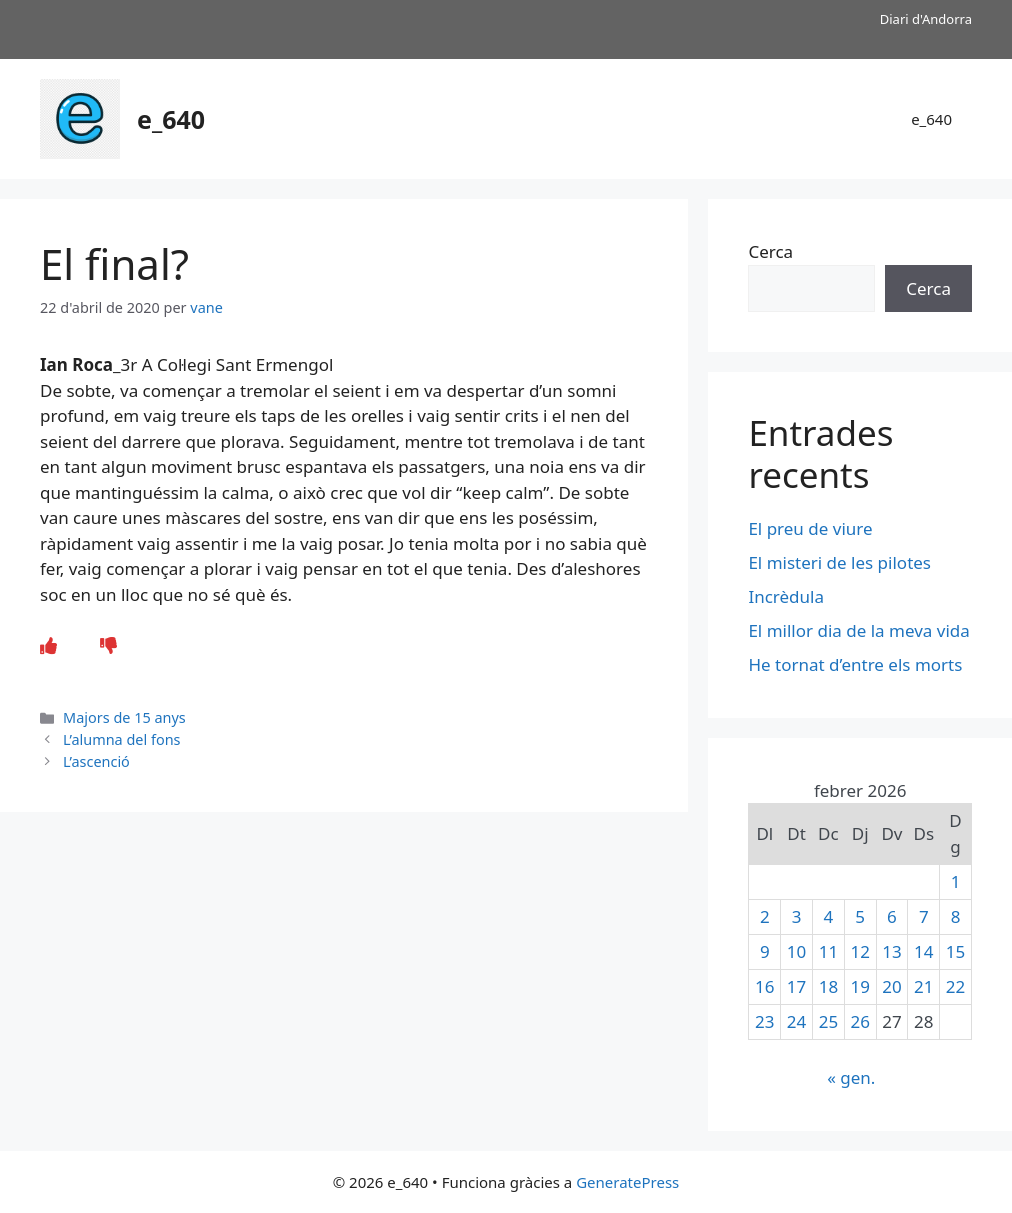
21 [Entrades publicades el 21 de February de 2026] (923, 986)
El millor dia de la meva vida (858, 630)
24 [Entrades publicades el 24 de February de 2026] (796, 1021)
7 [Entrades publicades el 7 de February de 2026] (924, 916)
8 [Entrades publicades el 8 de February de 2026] (956, 916)
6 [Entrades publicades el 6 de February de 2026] (892, 916)
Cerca (770, 251)
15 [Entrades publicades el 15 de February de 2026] (955, 951)
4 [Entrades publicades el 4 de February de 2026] (829, 916)
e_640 (171, 119)
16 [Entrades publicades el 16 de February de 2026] (764, 986)
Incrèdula (788, 596)
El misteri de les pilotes (841, 562)
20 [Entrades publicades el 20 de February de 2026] (891, 986)
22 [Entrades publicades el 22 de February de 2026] (955, 986)
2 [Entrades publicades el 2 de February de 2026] (765, 916)
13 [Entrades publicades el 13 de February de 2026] (891, 951)
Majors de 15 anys (124, 717)
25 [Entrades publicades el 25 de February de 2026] (828, 1021)
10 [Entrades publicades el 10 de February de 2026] (796, 951)
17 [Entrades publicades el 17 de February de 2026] (796, 986)
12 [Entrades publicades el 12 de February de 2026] (859, 951)
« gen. (851, 1077)
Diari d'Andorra (926, 19)
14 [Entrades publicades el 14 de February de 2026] (923, 951)
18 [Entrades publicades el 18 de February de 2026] (828, 986)
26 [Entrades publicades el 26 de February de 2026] (859, 1021)
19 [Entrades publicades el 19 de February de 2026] (859, 986)
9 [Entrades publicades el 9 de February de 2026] (765, 951)
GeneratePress (627, 1182)
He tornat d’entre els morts (857, 664)
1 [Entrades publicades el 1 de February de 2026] (956, 881)
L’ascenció (96, 761)
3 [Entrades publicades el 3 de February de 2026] (797, 916)
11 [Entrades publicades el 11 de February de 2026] (828, 951)
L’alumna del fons (121, 739)
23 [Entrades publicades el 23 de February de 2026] (764, 1021)
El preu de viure (810, 528)
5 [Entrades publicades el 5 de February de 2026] (860, 916)
